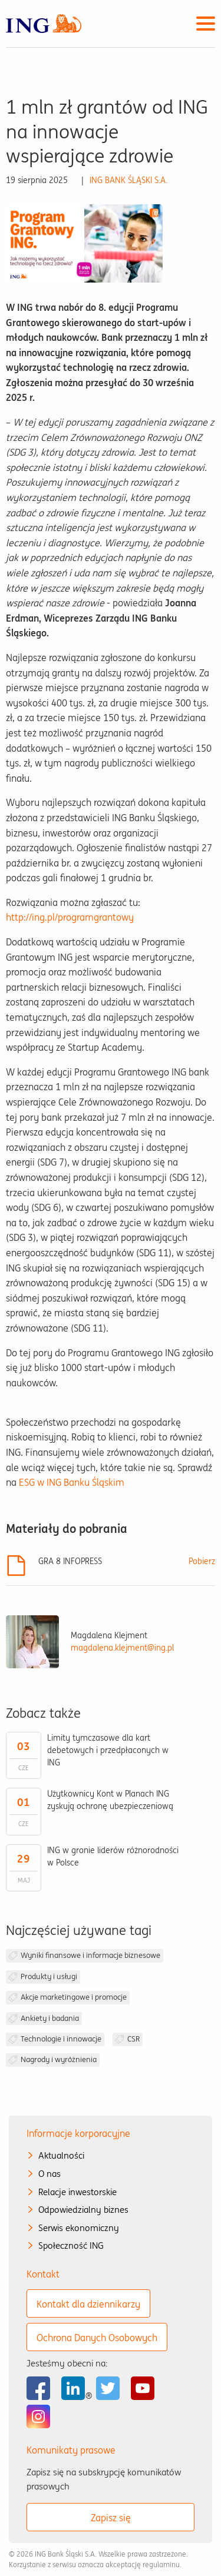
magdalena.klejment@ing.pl (122, 1647)
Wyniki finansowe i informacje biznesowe (90, 1955)
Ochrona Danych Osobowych (97, 2337)
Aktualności (61, 2155)
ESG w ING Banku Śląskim (71, 1482)
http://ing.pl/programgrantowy (70, 917)
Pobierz (202, 1561)
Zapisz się (111, 2518)
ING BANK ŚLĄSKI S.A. (128, 180)
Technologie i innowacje (61, 2039)
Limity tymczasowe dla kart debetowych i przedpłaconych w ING (108, 1750)
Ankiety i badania (50, 2018)
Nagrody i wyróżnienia (59, 2059)
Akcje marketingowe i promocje (74, 1997)
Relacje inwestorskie (77, 2191)
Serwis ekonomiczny (78, 2227)
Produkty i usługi (49, 1976)
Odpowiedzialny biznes (83, 2209)
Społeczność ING (71, 2245)
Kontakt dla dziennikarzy (88, 2304)
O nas (49, 2173)
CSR (133, 2039)
